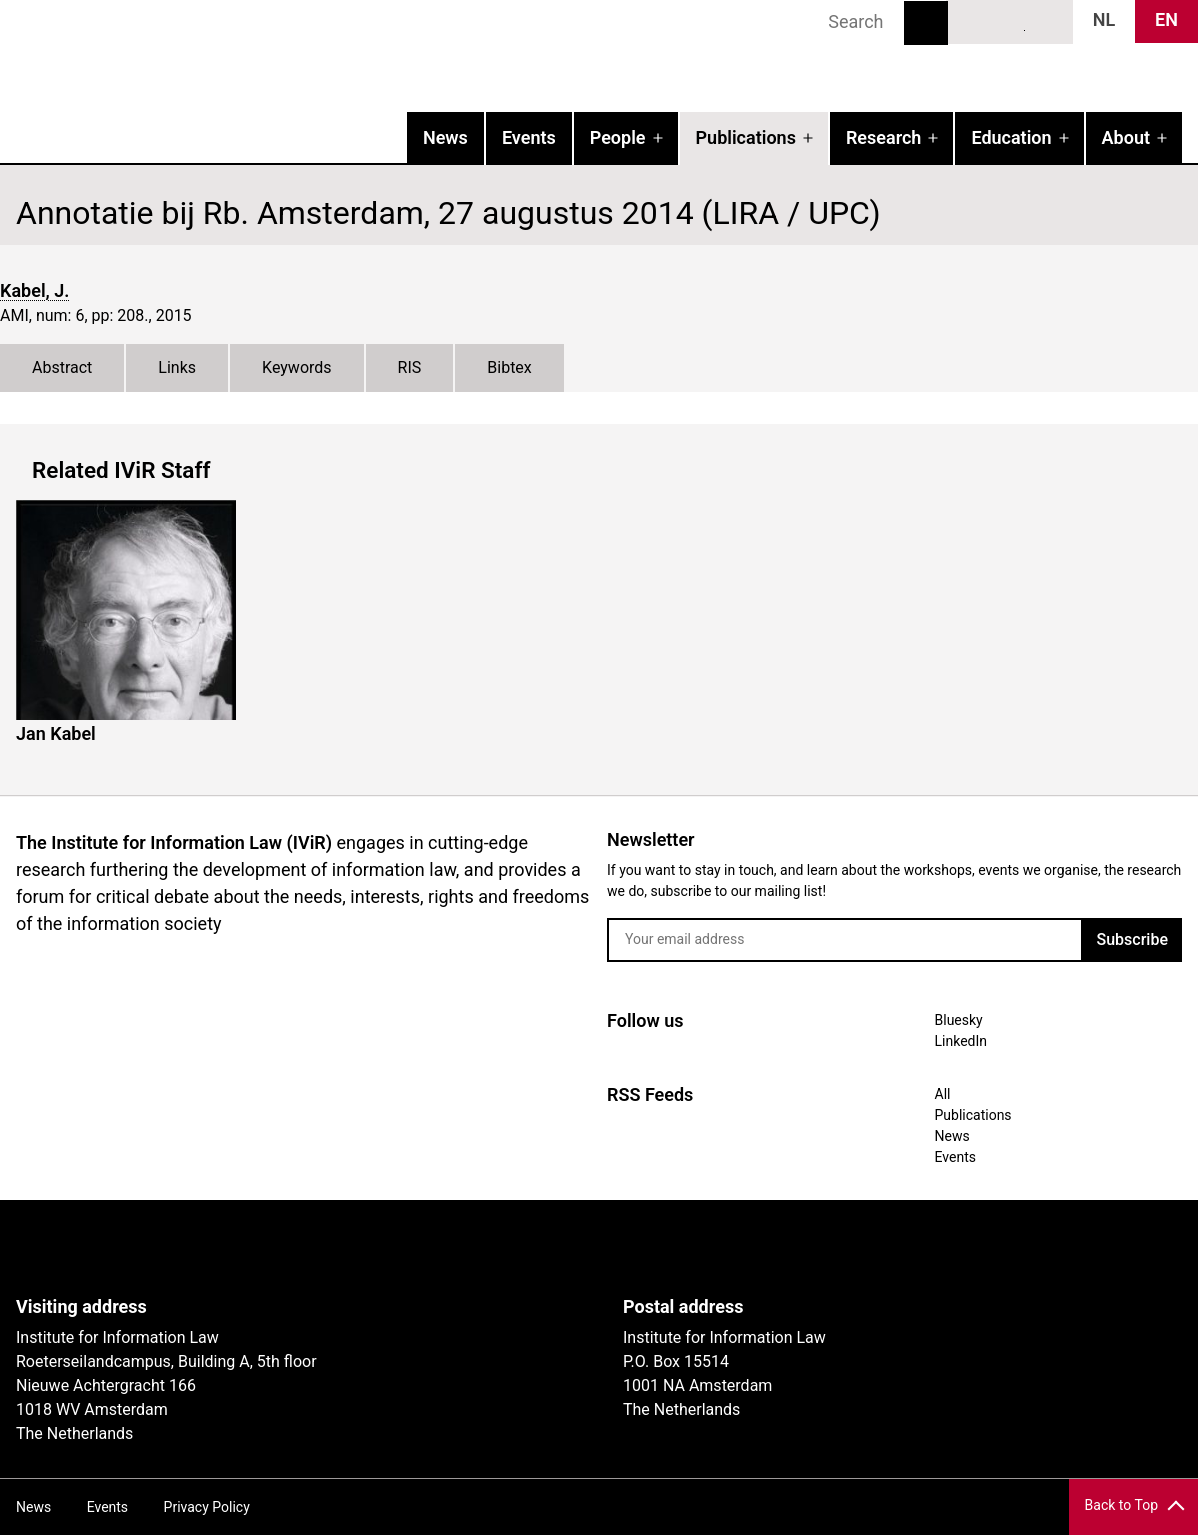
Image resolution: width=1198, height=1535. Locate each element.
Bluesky (974, 21)
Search (926, 23)
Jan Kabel (56, 733)
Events (529, 137)
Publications (746, 137)
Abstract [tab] (62, 367)
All (943, 1094)
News (445, 137)
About (1126, 137)
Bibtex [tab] (509, 367)
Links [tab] (177, 367)
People (618, 137)
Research (883, 137)
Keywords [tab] (297, 367)
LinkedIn (1011, 21)
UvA (248, 1248)
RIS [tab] (410, 367)
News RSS (1047, 21)
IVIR (256, 56)
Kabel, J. (34, 290)
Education (1011, 137)
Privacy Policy (207, 1507)
